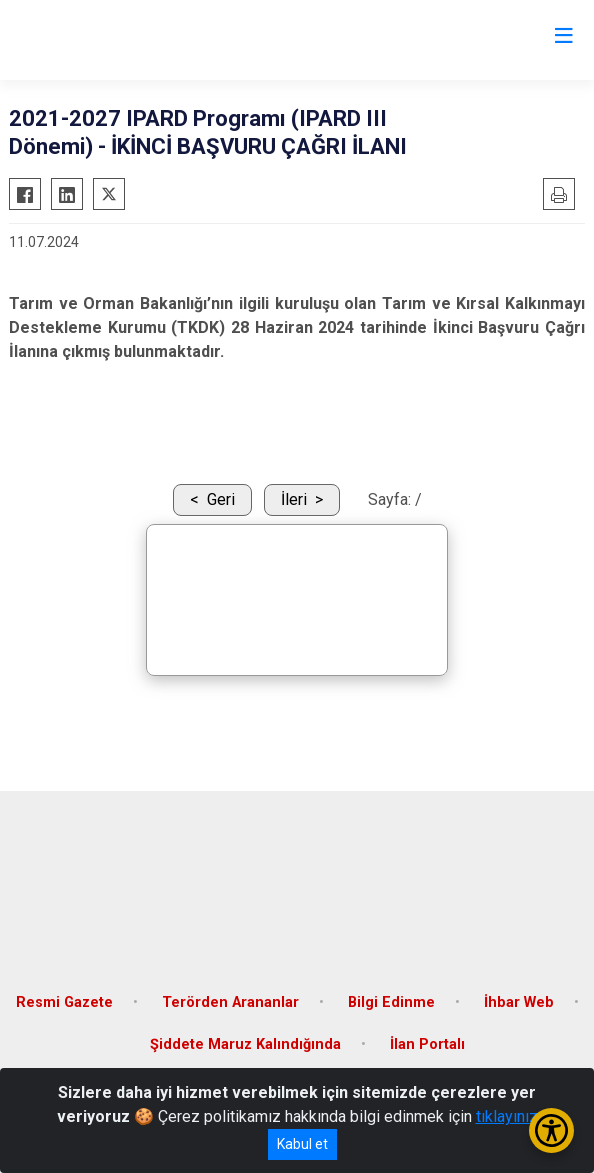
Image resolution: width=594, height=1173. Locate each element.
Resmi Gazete (64, 1002)
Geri (221, 499)
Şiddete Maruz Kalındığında (245, 1044)
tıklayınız (507, 1116)
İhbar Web (519, 1002)
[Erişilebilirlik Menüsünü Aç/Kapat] (551, 1130)
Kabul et (302, 1144)
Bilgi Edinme (391, 1002)
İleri (294, 499)
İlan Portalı (427, 1044)
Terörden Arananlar (230, 1002)
